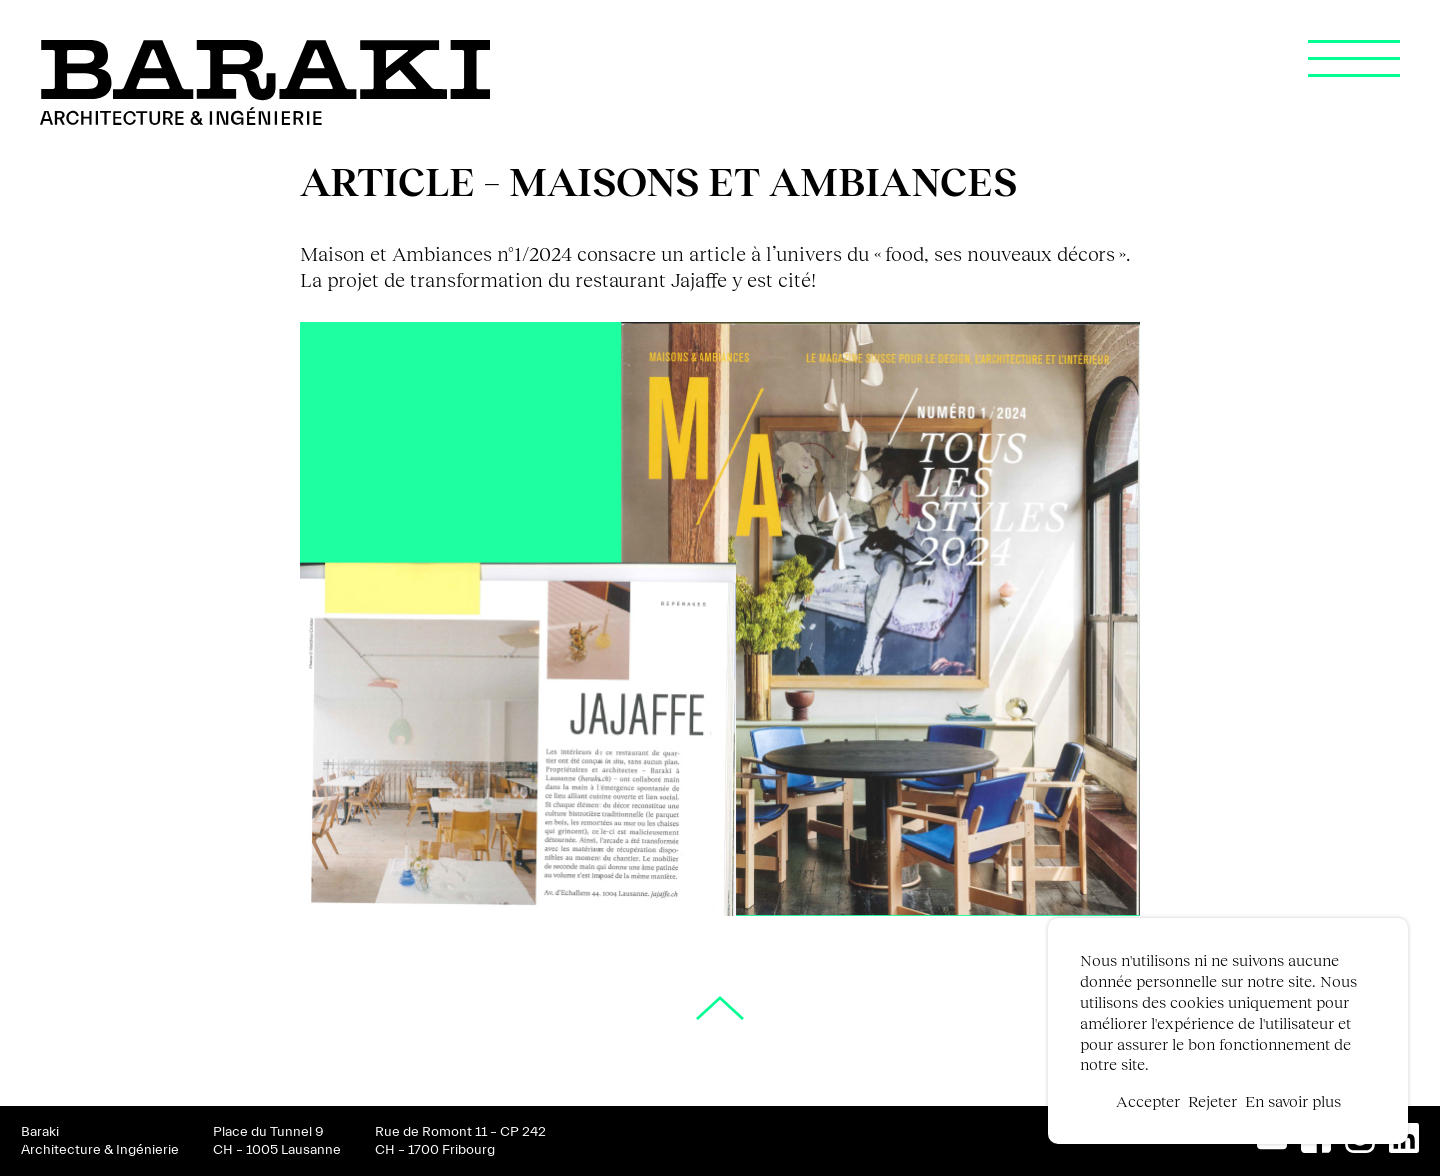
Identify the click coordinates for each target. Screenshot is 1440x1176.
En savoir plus (1293, 1100)
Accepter (1148, 1100)
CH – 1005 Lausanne (277, 1150)
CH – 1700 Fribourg (435, 1150)
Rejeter (1212, 1100)
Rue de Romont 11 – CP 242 (460, 1132)
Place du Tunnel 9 (268, 1132)
